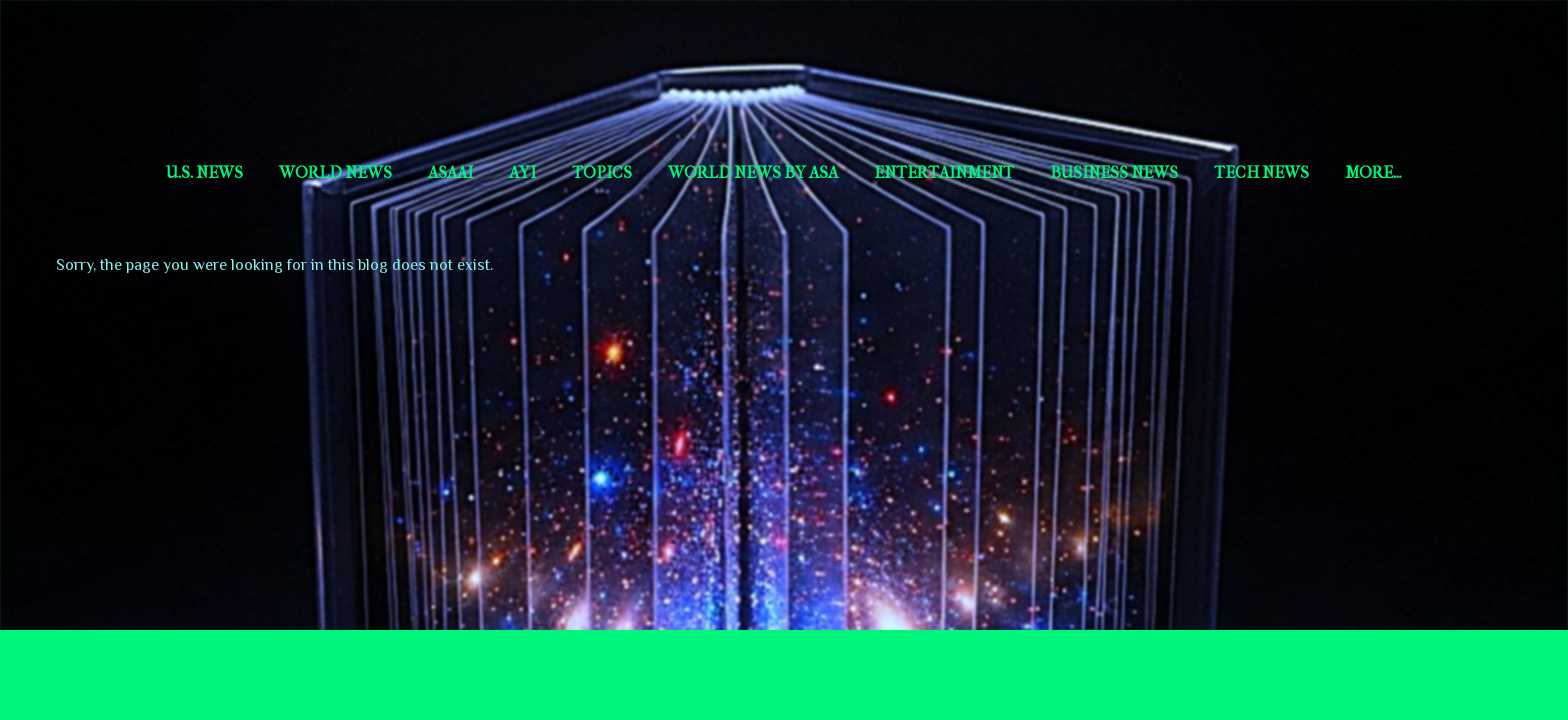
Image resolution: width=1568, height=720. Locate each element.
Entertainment (944, 172)
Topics (602, 172)
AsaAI (450, 172)
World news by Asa (753, 172)
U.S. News (204, 172)
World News (335, 172)
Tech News (1261, 172)
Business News (1114, 172)
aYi (522, 172)
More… (1373, 172)
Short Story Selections (784, 61)
